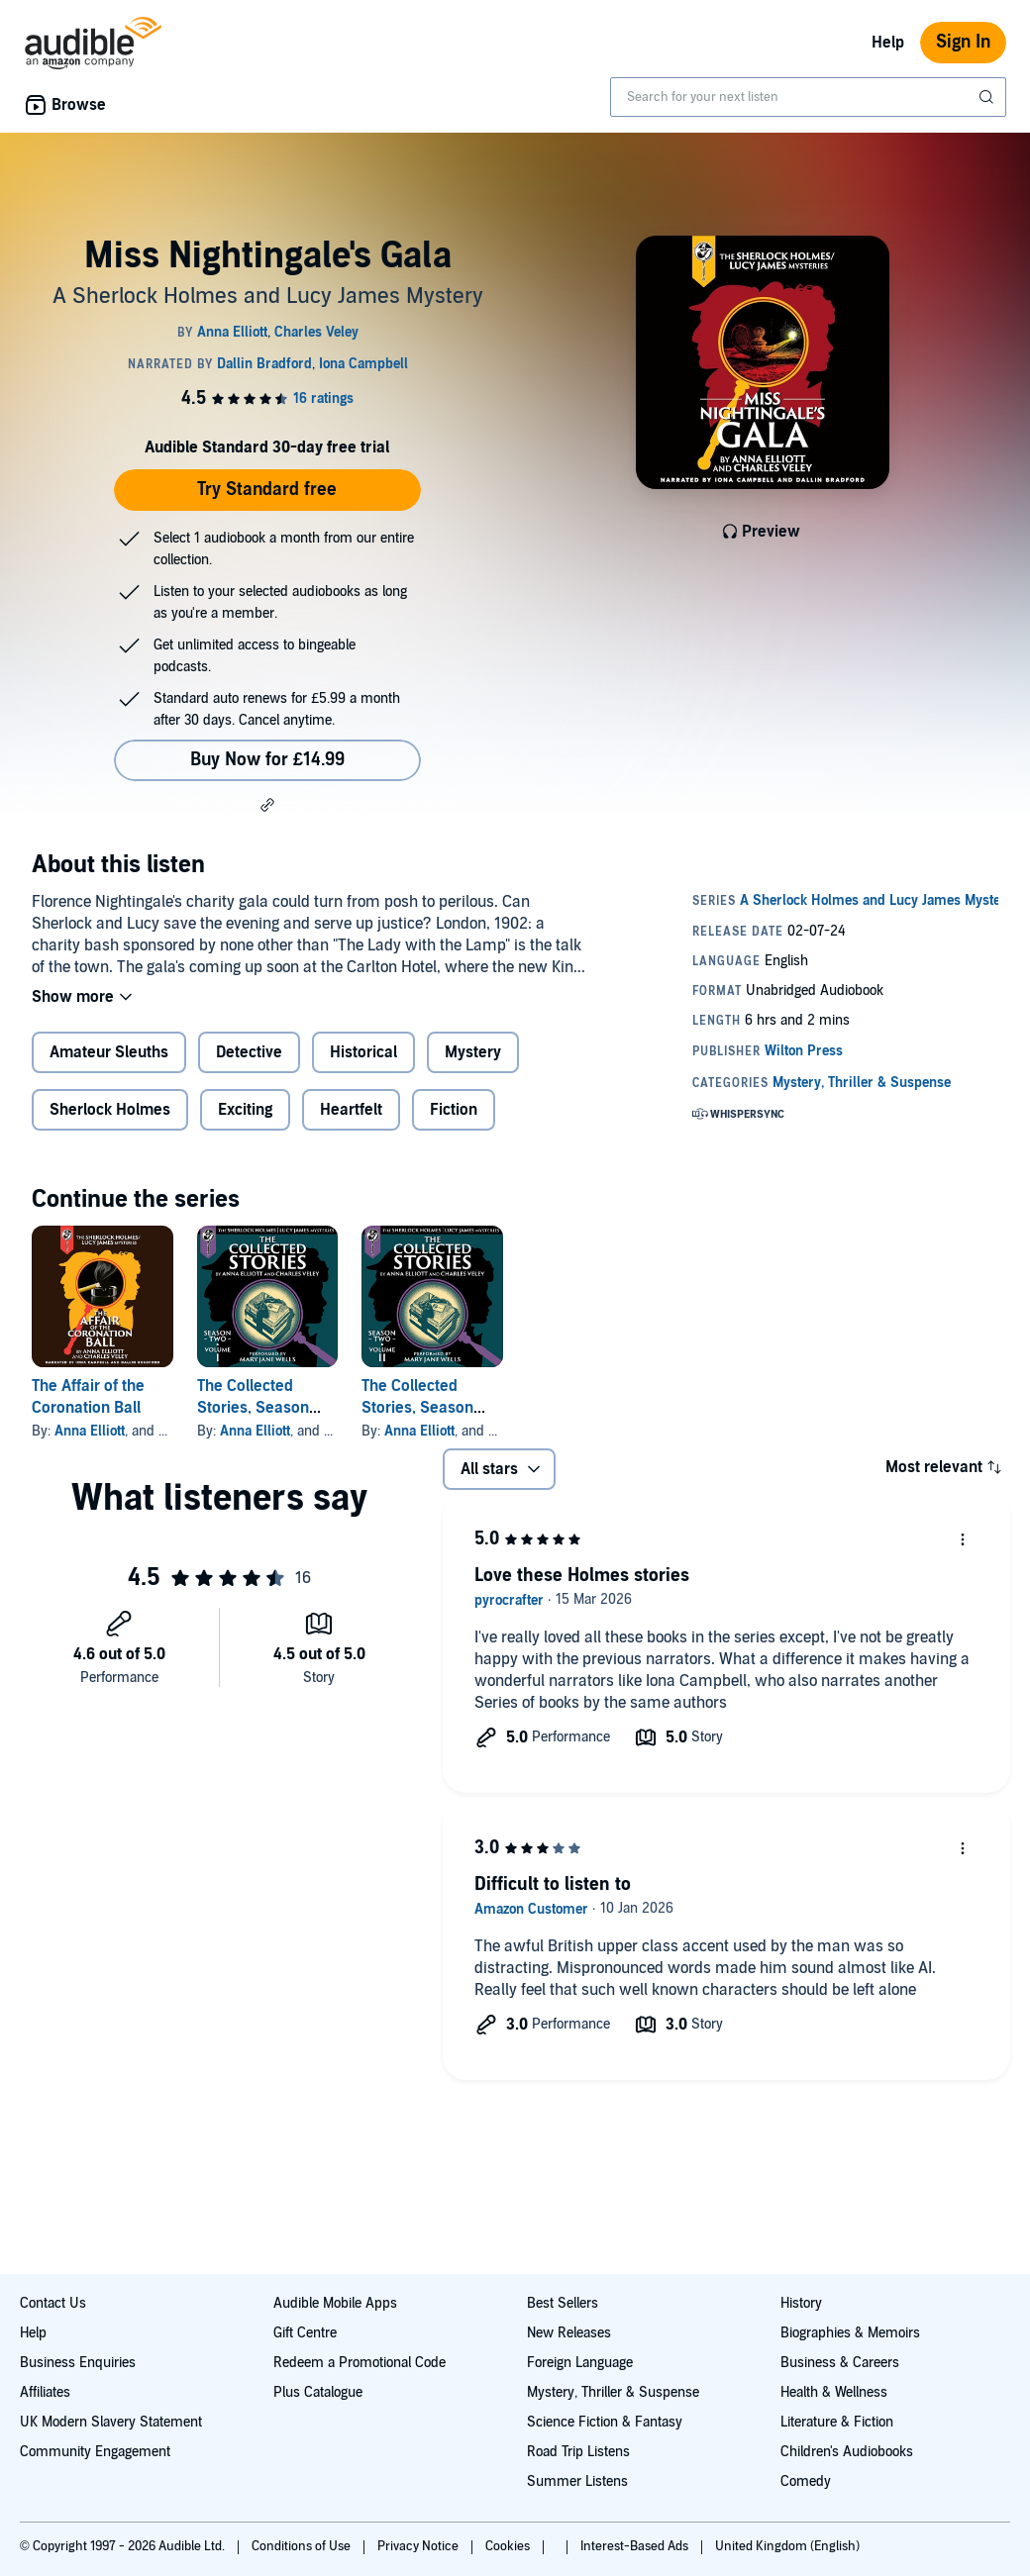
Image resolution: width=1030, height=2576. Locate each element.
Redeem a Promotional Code (359, 2362)
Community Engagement (95, 2451)
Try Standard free (267, 489)
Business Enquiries (78, 2362)
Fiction (453, 1110)
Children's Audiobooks (846, 2451)
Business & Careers (839, 2362)
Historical (363, 1052)
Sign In (963, 42)
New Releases (569, 2333)
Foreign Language (580, 2362)
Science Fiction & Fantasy (604, 2422)
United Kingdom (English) (787, 2546)
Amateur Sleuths (109, 1052)
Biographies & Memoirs (850, 2333)
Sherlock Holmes (110, 1110)
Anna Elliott (89, 1431)
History (801, 2303)
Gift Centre (305, 2333)
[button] (267, 805)
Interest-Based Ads (635, 2546)
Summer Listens (577, 2481)
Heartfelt (351, 1110)
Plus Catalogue (317, 2392)
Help (888, 42)
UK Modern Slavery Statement (111, 2422)
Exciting (245, 1110)
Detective (249, 1052)
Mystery (473, 1052)
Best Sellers (562, 2303)
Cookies (509, 2546)
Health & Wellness (833, 2392)
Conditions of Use (303, 2546)
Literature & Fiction (836, 2422)
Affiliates (45, 2392)
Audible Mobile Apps (335, 2303)
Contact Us (53, 2303)
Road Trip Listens (578, 2451)
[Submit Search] (988, 97)
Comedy (805, 2481)
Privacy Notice (419, 2546)
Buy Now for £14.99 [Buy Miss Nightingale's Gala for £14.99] (267, 759)
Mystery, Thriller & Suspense (613, 2392)
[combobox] (808, 97)
